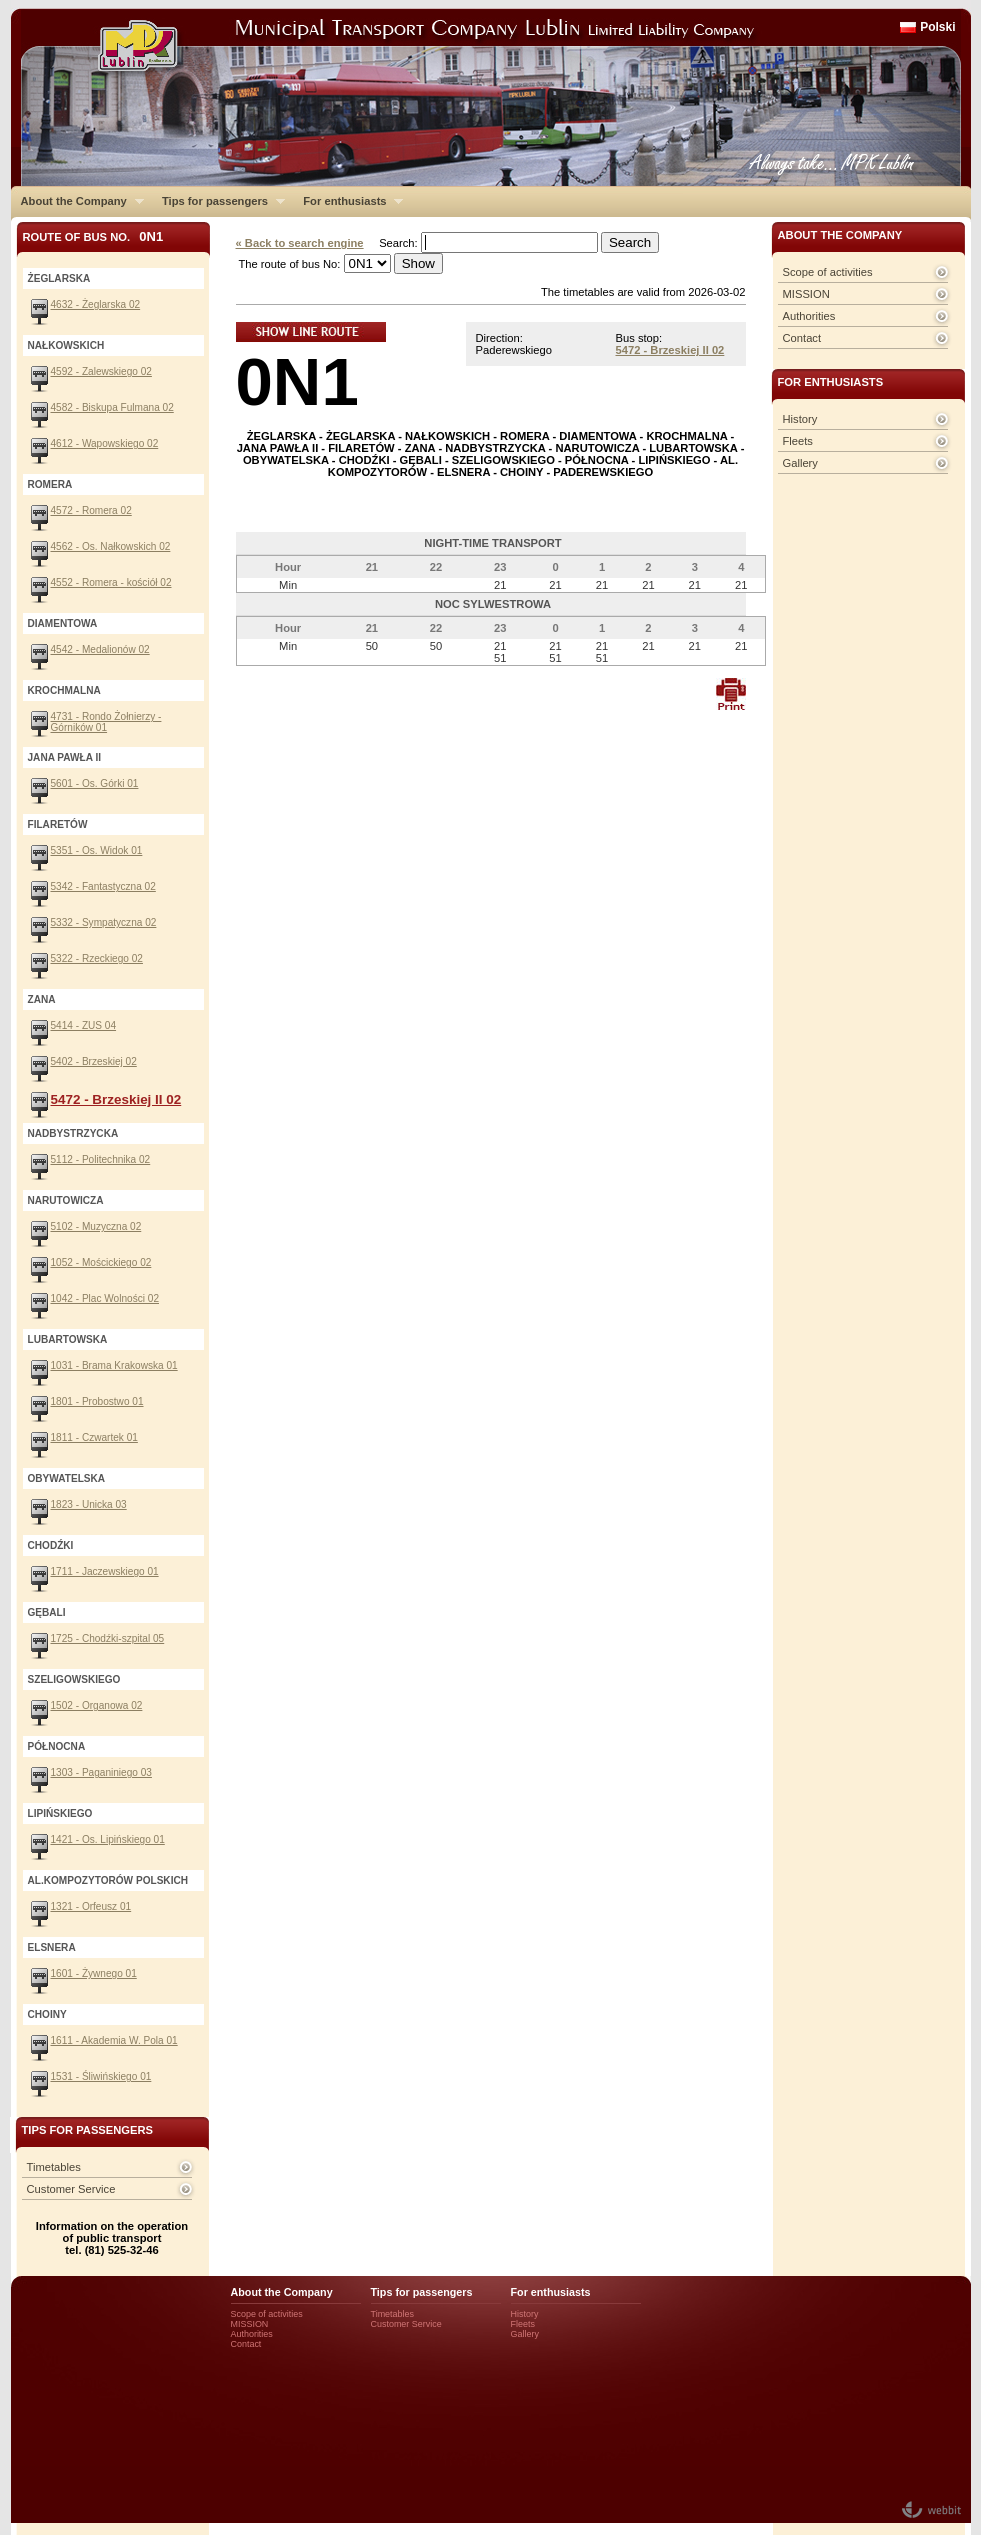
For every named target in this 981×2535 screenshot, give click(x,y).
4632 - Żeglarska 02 (96, 304)
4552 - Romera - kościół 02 (111, 582)
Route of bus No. (93, 236)
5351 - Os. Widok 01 (97, 850)
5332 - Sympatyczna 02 (104, 922)
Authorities (809, 316)
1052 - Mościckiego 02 (101, 1262)
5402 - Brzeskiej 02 (94, 1061)
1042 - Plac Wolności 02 (105, 1298)
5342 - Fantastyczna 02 (103, 886)
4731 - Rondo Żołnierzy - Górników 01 (106, 722)
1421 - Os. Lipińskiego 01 (108, 1839)
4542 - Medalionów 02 (100, 649)
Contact (802, 338)
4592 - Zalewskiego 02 (101, 371)
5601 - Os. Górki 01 (95, 783)
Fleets (798, 441)
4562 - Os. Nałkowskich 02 (111, 546)
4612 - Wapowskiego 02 (105, 443)
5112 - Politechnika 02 (101, 1159)
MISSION (806, 294)
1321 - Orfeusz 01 (91, 1906)
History (800, 419)
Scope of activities (828, 272)
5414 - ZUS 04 (84, 1025)
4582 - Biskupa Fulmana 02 (112, 407)
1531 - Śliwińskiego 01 (101, 2076)
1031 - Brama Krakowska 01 (114, 1365)
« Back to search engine (300, 243)
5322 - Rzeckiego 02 (97, 958)
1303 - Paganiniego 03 (101, 1772)
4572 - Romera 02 (91, 510)
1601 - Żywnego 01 (94, 1973)
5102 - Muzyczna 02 (96, 1226)
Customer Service (71, 2189)
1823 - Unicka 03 (89, 1504)
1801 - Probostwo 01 (97, 1401)
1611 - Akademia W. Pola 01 (114, 2040)
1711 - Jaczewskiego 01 (105, 1571)
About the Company (77, 201)
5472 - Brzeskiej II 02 (670, 350)
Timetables (54, 2167)
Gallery (800, 463)
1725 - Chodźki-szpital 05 (108, 1638)
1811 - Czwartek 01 (94, 1437)
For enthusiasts (348, 201)
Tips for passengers (218, 201)
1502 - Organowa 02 (97, 1705)
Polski (937, 27)
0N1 (297, 381)
